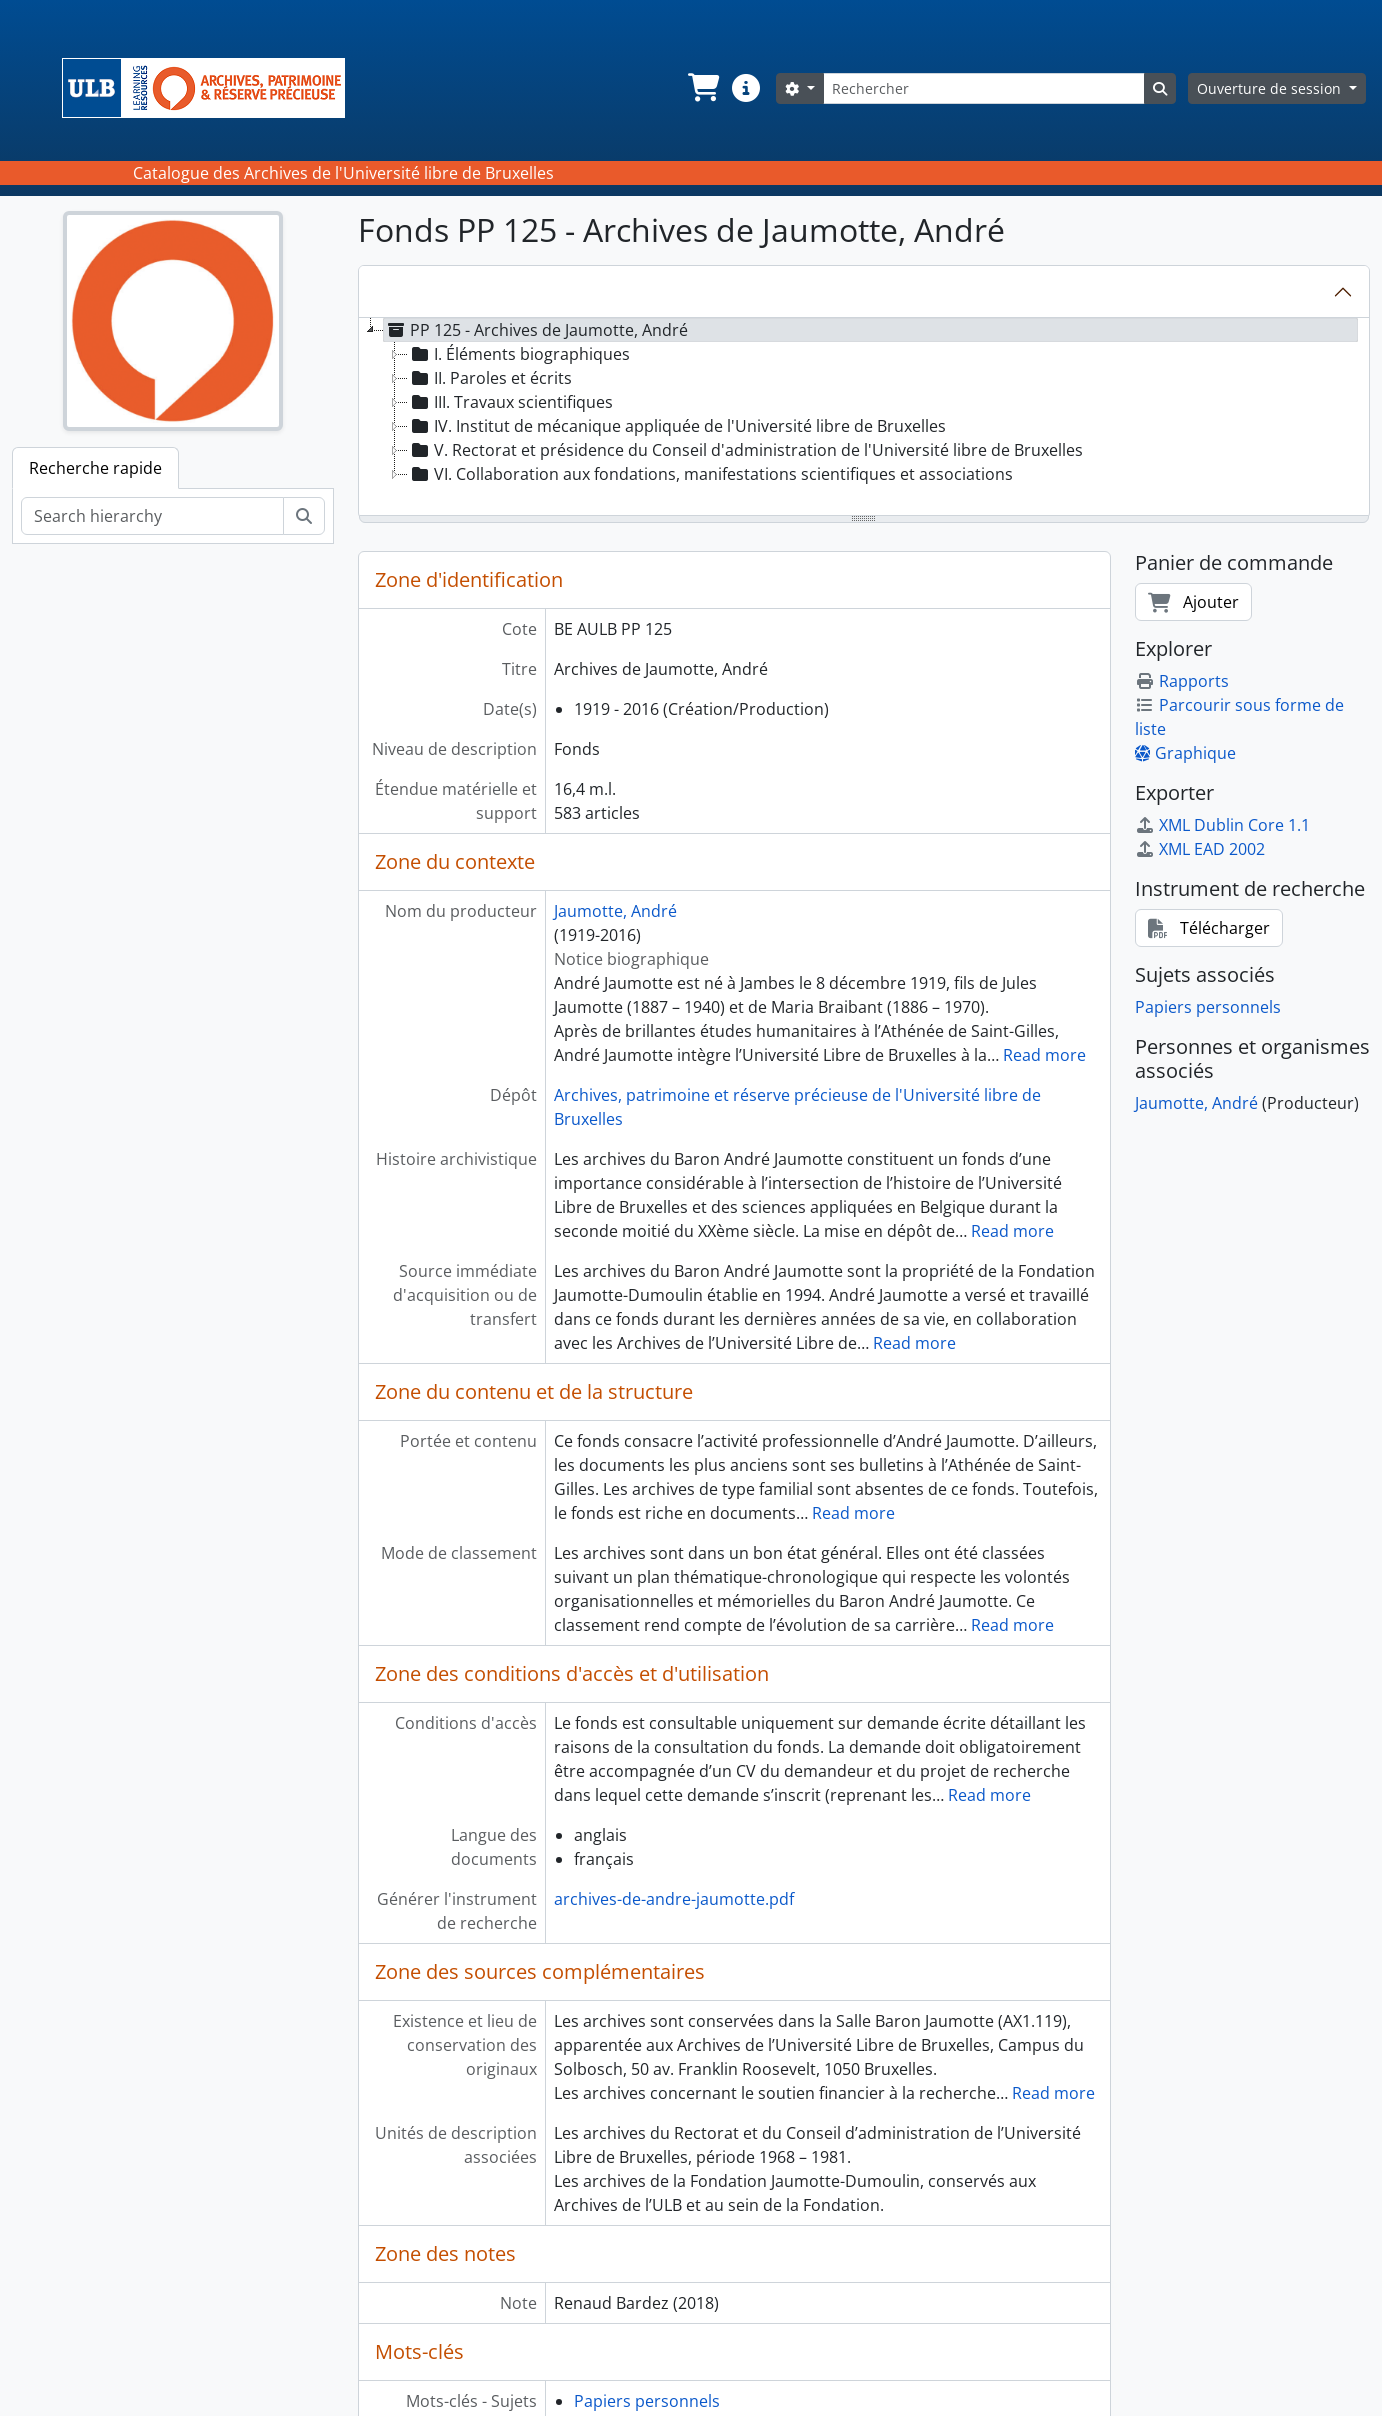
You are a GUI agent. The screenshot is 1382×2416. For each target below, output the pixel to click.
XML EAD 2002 (1200, 849)
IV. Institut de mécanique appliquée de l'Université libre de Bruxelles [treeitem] (677, 426)
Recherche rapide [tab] (95, 468)
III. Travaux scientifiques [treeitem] (510, 402)
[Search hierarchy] (152, 516)
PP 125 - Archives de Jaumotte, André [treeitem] (536, 330)
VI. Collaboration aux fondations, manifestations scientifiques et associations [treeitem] (710, 474)
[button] (702, 88)
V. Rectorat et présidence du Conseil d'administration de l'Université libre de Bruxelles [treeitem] (745, 450)
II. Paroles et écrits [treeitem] (490, 378)
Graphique (1185, 753)
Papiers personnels (647, 2401)
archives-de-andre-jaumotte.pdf (674, 1899)
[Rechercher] (984, 88)
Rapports (1182, 681)
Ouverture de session (1271, 88)
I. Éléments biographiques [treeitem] (519, 354)
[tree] (864, 418)
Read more (1044, 1055)
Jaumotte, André (615, 911)
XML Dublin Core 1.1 (1222, 825)
